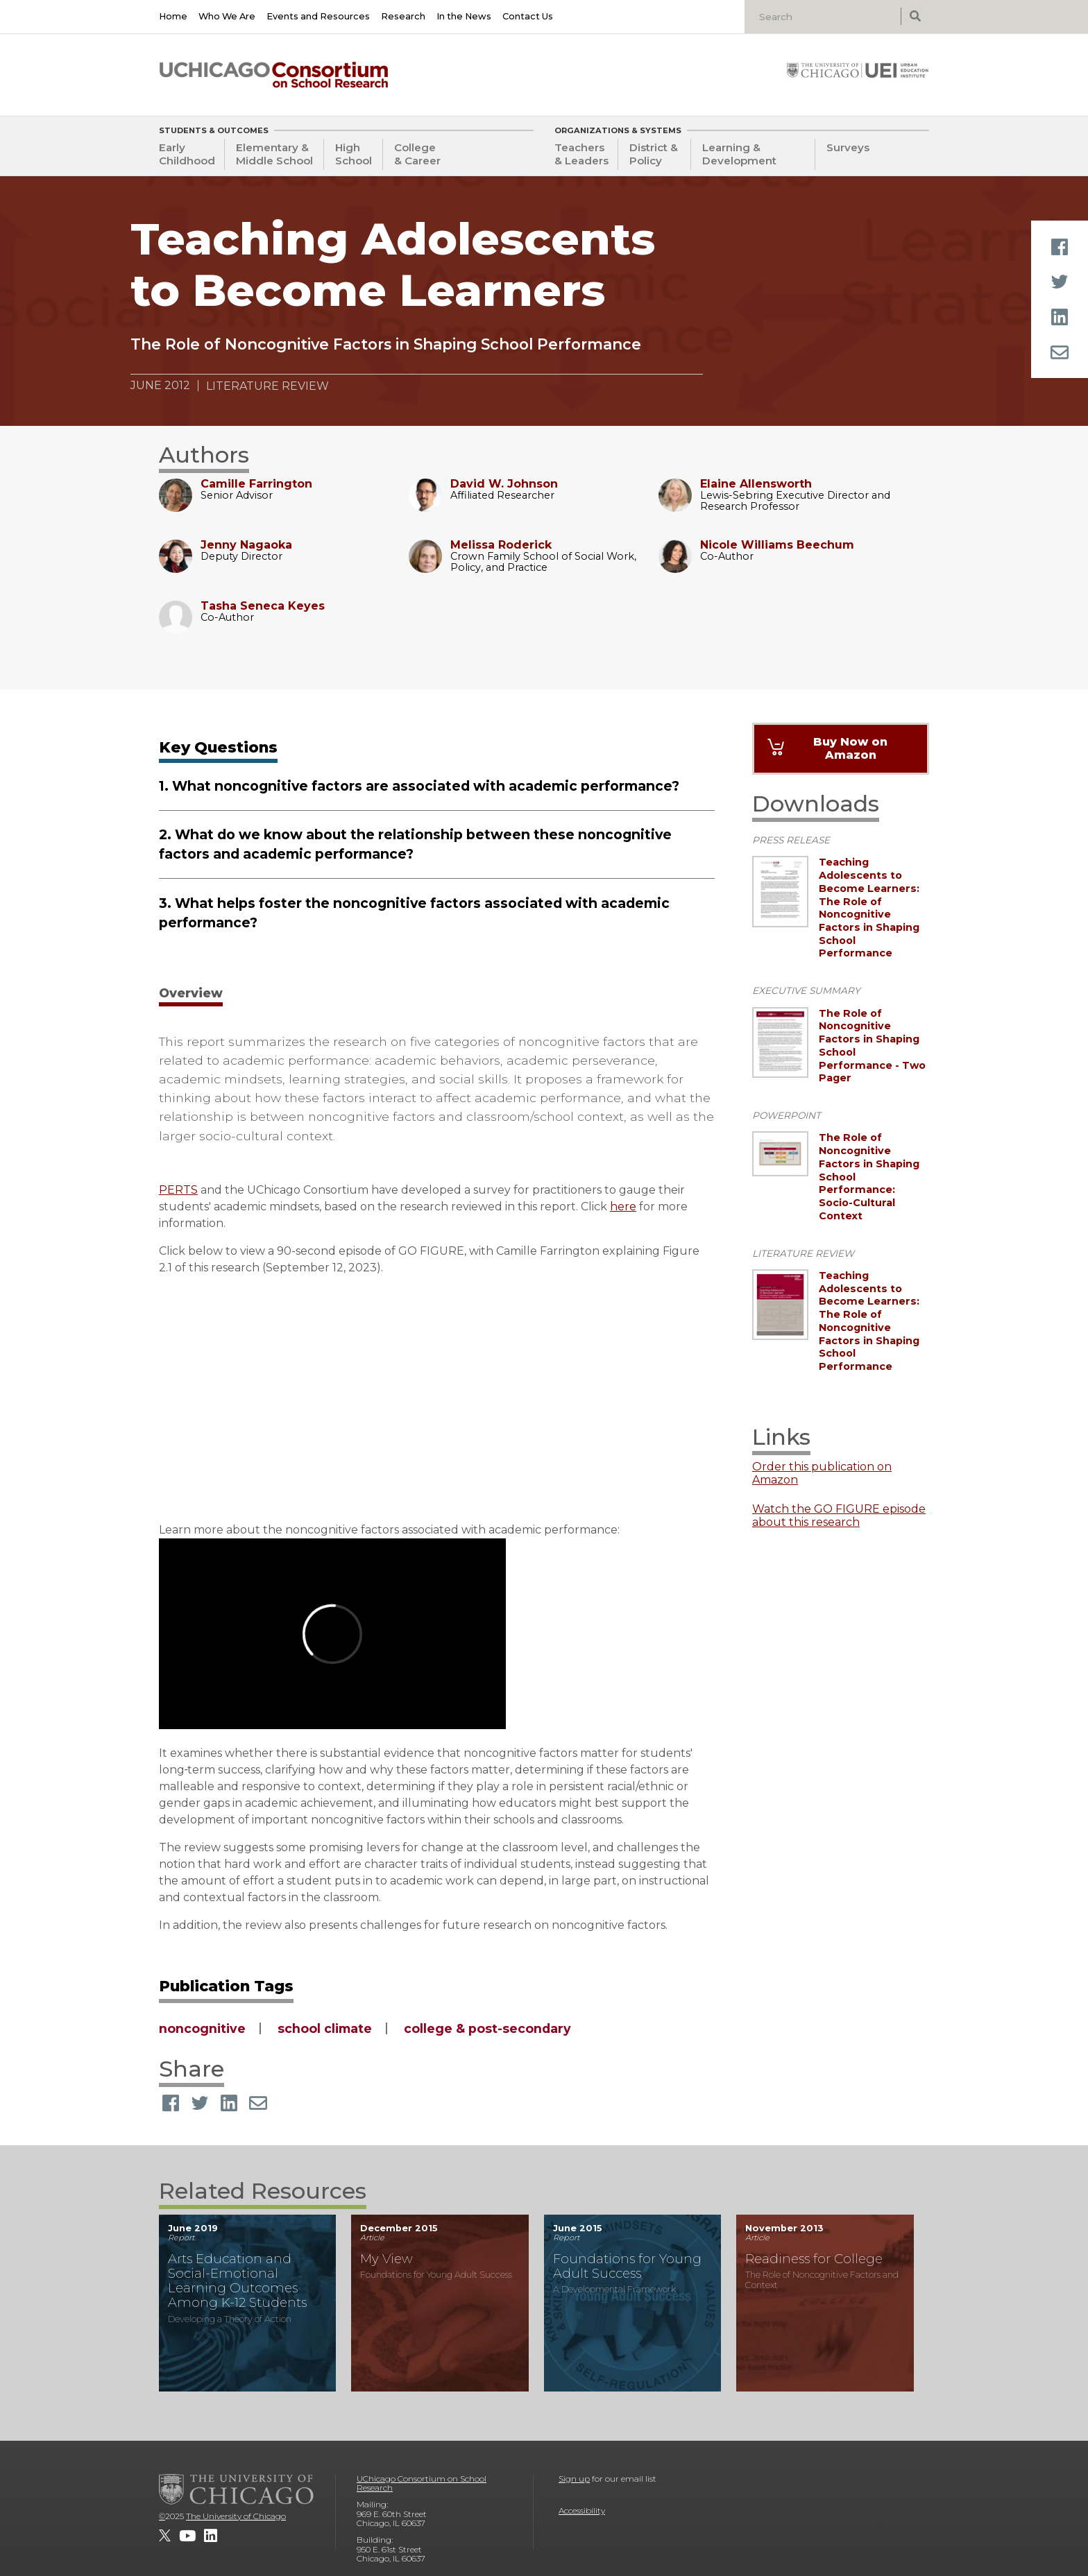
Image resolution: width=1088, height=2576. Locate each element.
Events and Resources (318, 16)
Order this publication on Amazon (822, 1473)
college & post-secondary (487, 2028)
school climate (325, 2028)
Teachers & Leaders (581, 154)
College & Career (417, 154)
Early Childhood (187, 154)
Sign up (574, 2478)
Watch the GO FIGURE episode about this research (839, 1515)
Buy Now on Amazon (850, 748)
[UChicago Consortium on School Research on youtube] (187, 2536)
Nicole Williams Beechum (777, 544)
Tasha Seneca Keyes (263, 605)
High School (353, 154)
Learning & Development (739, 154)
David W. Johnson (504, 483)
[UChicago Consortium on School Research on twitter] (165, 2536)
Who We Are (226, 16)
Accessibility (582, 2510)
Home (173, 16)
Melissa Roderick (501, 544)
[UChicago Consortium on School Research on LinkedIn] (210, 2536)
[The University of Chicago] (236, 2489)
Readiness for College (814, 2258)
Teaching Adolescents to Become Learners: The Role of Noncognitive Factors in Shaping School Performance (869, 907)
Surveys (847, 147)
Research (403, 16)
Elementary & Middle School (274, 154)
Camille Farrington (256, 483)
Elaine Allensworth (756, 483)
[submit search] (915, 16)
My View (386, 2258)
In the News (463, 16)
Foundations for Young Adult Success (627, 2266)
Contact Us (527, 16)
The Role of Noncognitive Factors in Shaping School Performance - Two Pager (872, 1046)
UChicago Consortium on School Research (421, 2483)
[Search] (824, 16)
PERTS (178, 1189)
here (623, 1206)
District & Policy (653, 154)
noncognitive (202, 2028)
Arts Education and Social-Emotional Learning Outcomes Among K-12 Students (237, 2280)
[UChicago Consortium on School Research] (274, 75)
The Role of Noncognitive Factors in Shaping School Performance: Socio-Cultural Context (869, 1176)
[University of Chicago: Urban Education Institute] (857, 70)
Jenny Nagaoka (246, 544)
